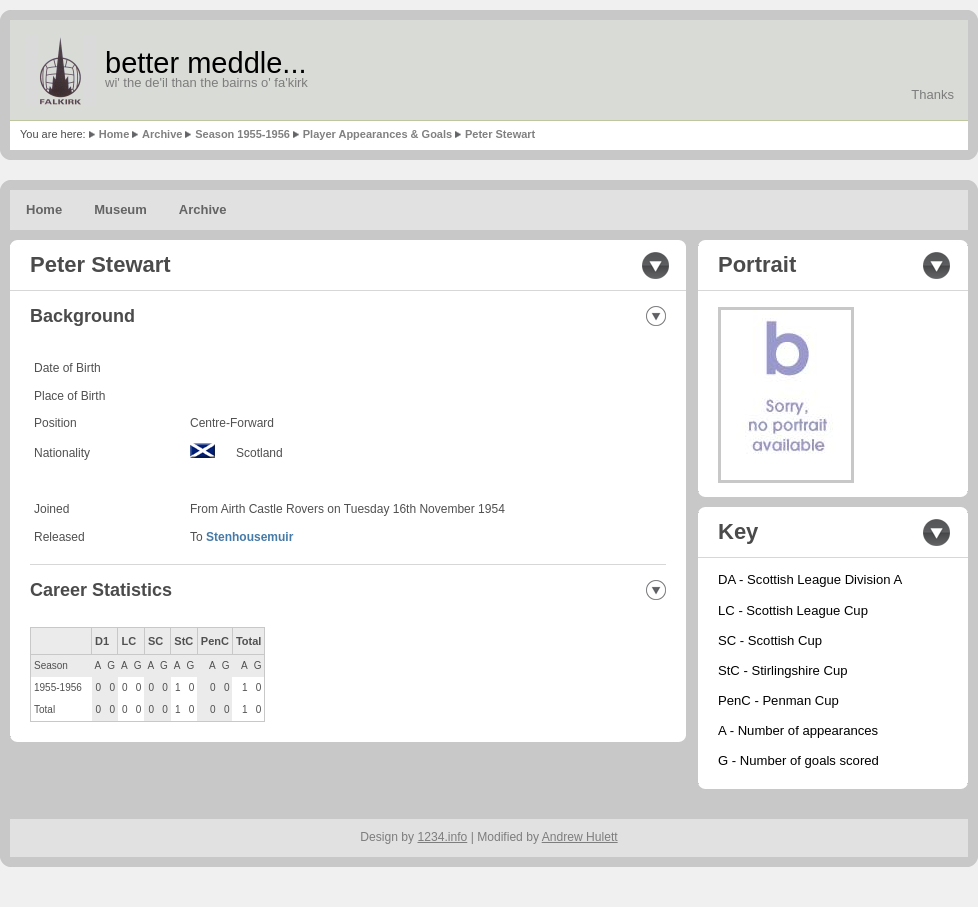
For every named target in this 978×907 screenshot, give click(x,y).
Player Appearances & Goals (377, 134)
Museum (120, 209)
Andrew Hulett (580, 837)
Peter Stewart (500, 134)
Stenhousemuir (249, 537)
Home (114, 134)
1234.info (443, 837)
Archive (162, 134)
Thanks (932, 94)
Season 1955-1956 (242, 134)
